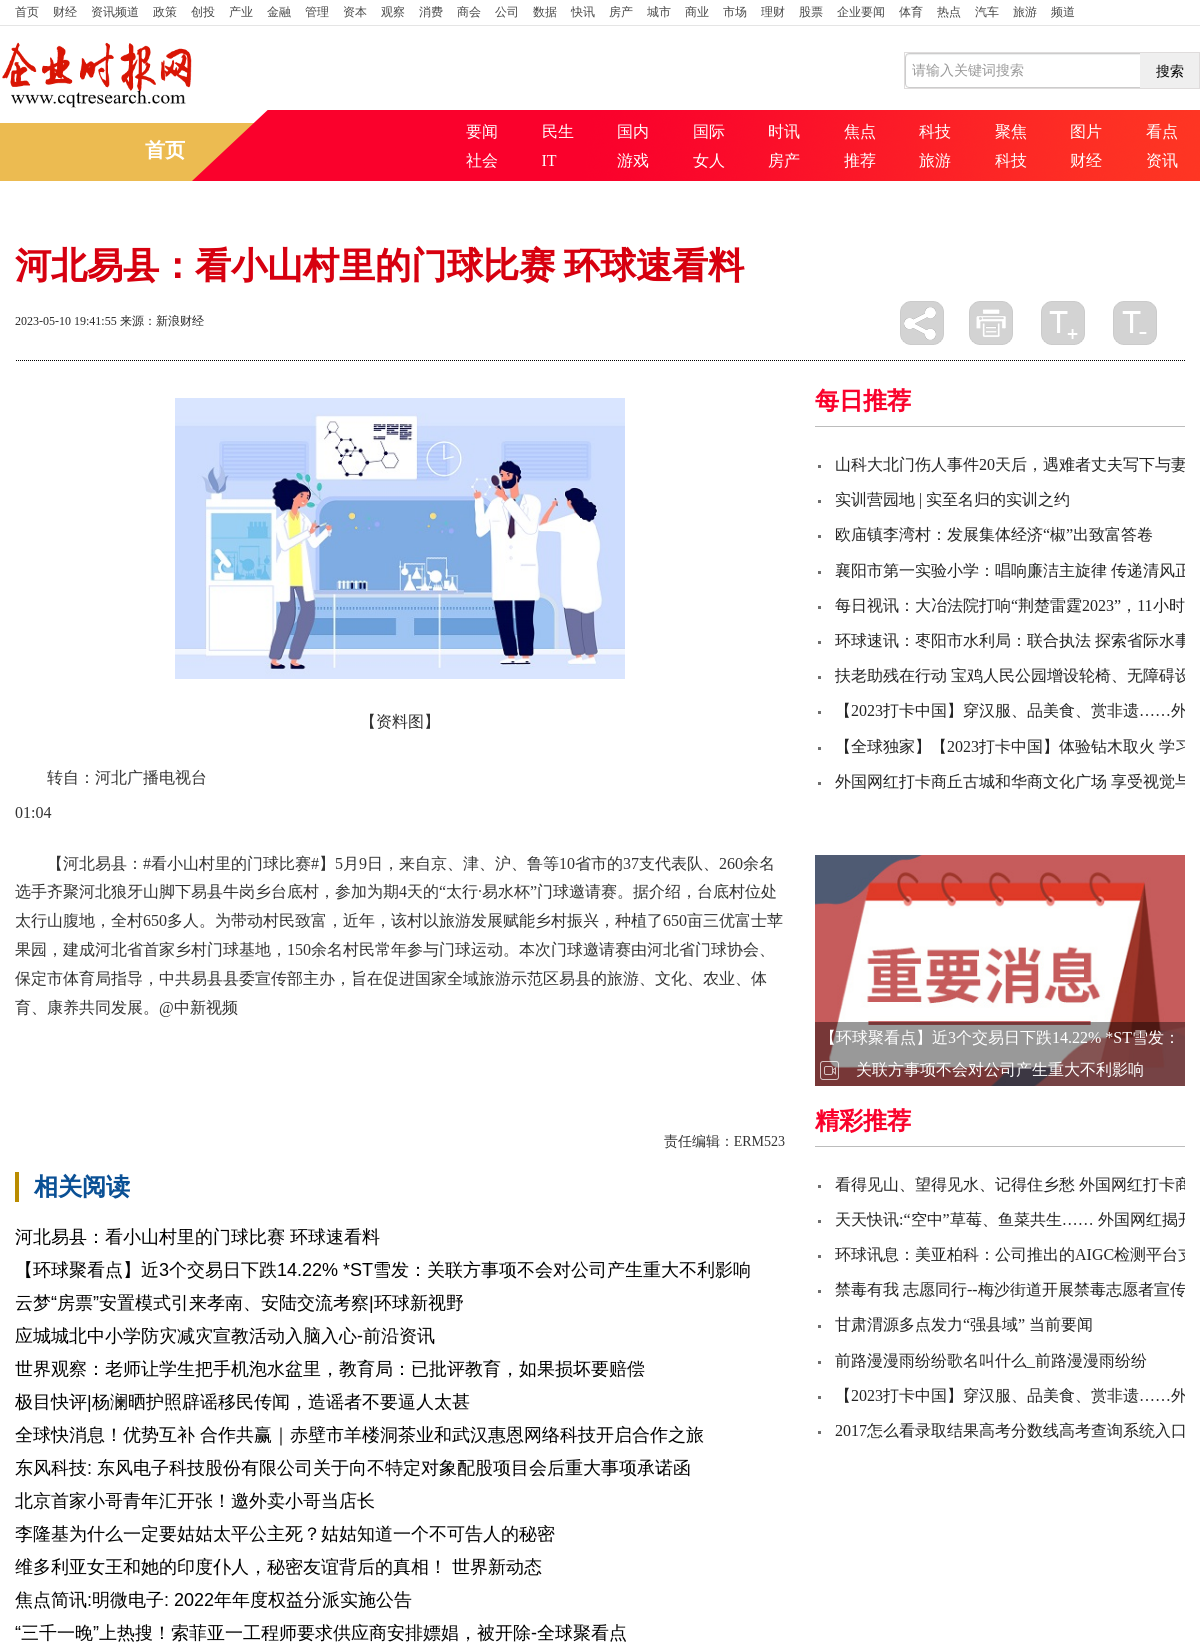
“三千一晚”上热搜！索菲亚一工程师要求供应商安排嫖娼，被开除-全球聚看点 (321, 1633)
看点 (1162, 131)
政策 (165, 12)
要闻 (482, 131)
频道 (1063, 12)
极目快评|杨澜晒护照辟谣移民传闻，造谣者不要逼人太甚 (242, 1402)
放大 (1063, 323)
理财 (773, 12)
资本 (355, 12)
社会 (482, 160)
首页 (27, 12)
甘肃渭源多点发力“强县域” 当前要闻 (964, 1324)
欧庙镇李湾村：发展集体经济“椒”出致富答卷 (994, 534)
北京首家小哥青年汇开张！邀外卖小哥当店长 (195, 1501)
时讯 (784, 131)
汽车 (987, 12)
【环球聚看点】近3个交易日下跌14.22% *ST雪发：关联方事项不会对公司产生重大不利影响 (383, 1270)
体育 (911, 12)
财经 (65, 12)
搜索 (1170, 71)
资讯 (1162, 160)
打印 (991, 323)
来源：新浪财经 (162, 321)
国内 (633, 131)
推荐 (860, 160)
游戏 (633, 160)
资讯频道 (115, 12)
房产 (621, 12)
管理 (317, 12)
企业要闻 (861, 12)
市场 (735, 12)
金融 (279, 12)
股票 (811, 12)
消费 (431, 12)
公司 (507, 12)
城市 (659, 12)
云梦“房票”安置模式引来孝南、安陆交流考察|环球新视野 (239, 1303)
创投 (203, 12)
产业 (241, 12)
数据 (545, 12)
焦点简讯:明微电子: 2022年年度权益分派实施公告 (213, 1600)
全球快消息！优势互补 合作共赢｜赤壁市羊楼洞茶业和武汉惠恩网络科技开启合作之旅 (359, 1435)
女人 (709, 160)
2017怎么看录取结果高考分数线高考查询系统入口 (1011, 1430)
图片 (1086, 131)
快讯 (583, 12)
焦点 (860, 131)
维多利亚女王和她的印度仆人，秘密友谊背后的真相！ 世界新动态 (278, 1567)
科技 (935, 131)
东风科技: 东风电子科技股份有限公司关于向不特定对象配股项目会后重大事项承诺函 (353, 1468)
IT (549, 160)
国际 (709, 131)
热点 (949, 12)
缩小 (1135, 323)
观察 (393, 12)
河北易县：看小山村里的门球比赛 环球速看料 (197, 1237)
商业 (697, 12)
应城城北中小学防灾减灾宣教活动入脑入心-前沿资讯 (225, 1336)
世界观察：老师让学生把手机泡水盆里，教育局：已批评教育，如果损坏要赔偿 (330, 1369)
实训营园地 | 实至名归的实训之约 (952, 499)
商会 (469, 12)
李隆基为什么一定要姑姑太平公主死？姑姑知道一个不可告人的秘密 (285, 1534)
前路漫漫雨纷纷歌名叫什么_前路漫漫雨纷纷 (991, 1360)
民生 (558, 131)
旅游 (1025, 12)
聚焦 (1011, 131)
